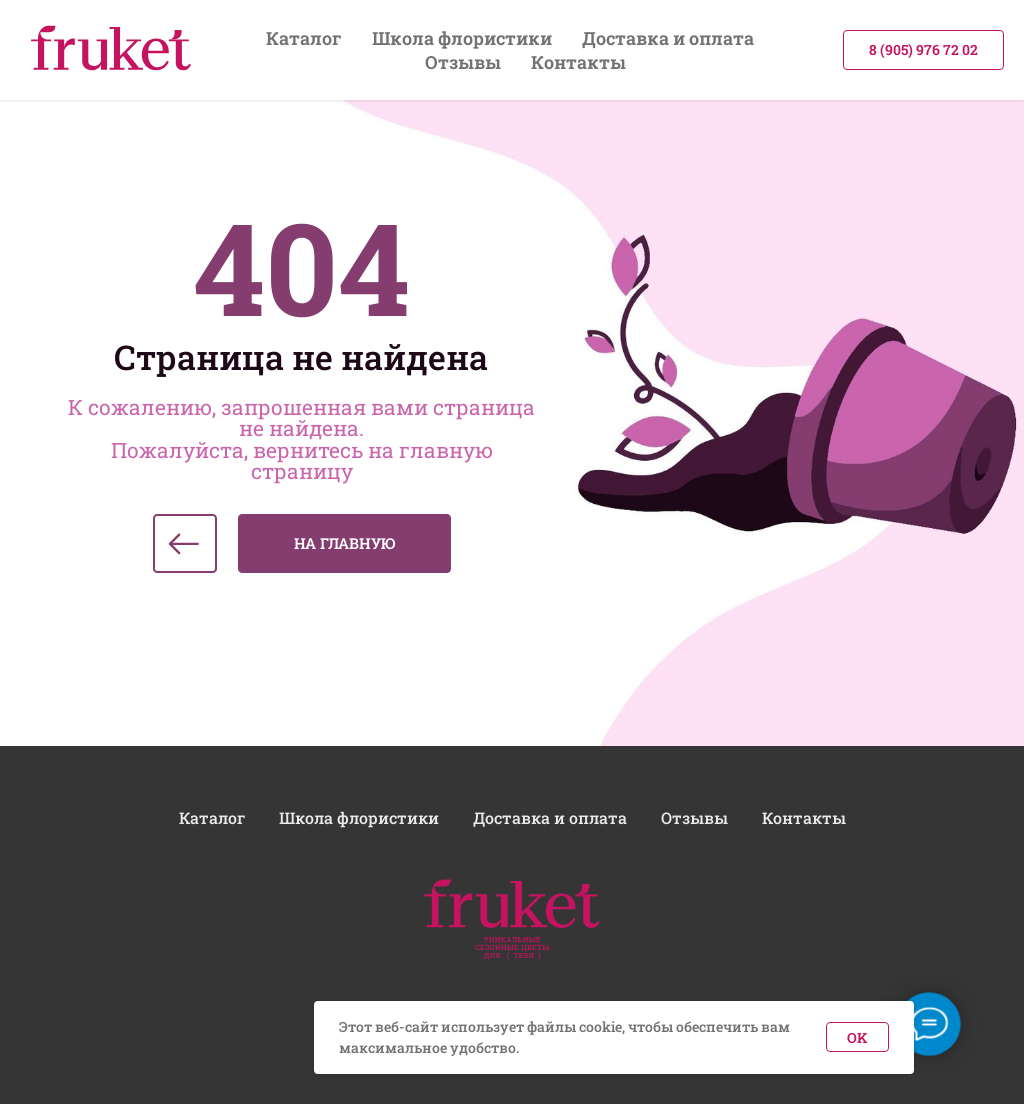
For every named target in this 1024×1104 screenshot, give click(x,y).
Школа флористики (462, 38)
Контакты (578, 62)
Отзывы (463, 62)
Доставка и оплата (668, 38)
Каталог (304, 38)
